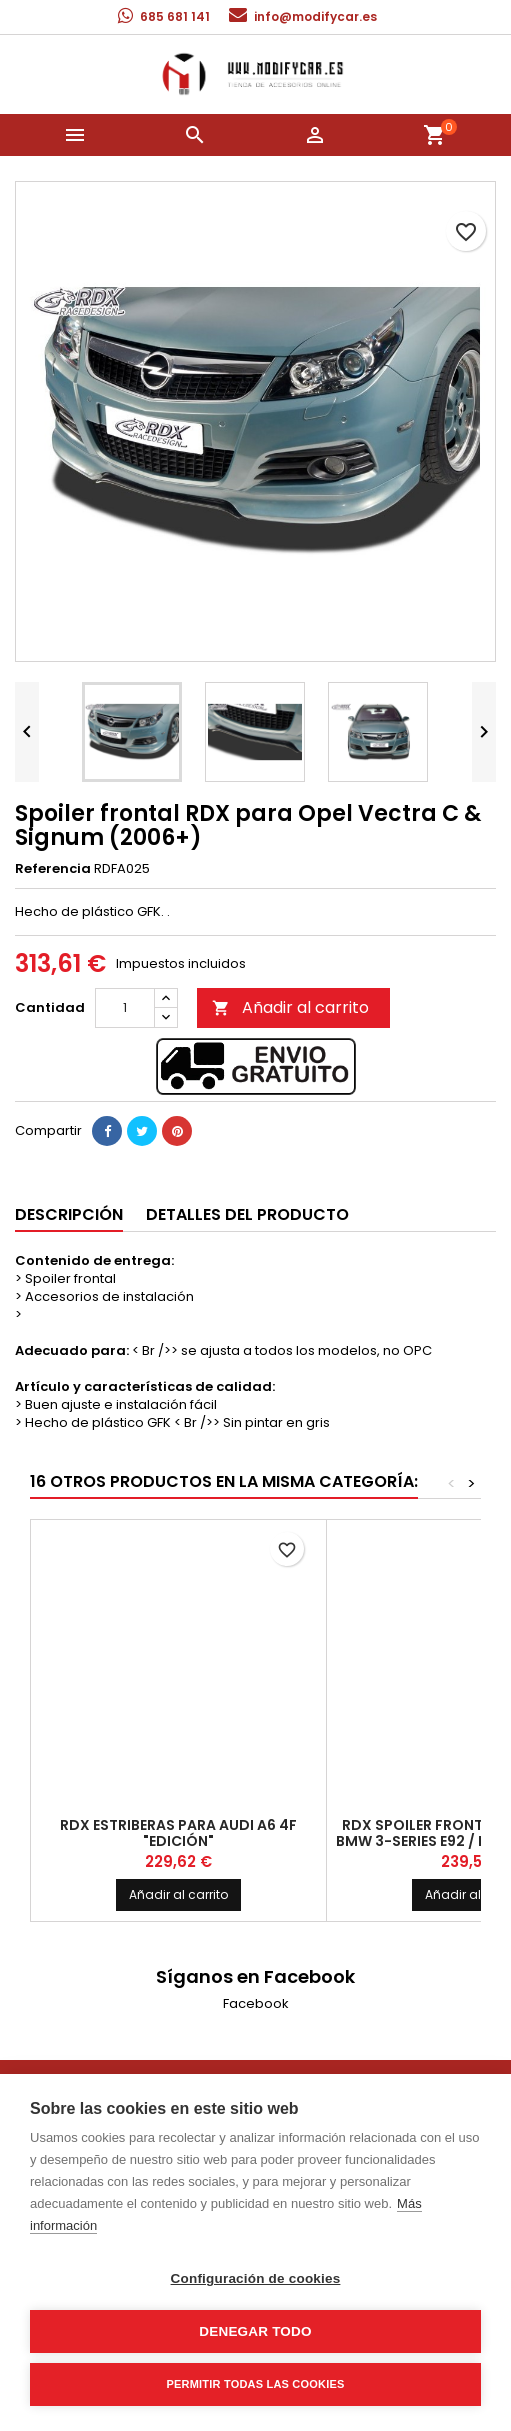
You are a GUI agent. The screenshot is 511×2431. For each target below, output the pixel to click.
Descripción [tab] (69, 1214)
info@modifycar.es (315, 16)
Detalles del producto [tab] (247, 1214)
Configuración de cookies (256, 2278)
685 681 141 (175, 16)
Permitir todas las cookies (256, 2384)
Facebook (256, 2003)
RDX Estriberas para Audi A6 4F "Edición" (178, 1833)
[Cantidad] (125, 1008)
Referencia (53, 869)
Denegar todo (255, 2331)
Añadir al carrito (290, 1007)
